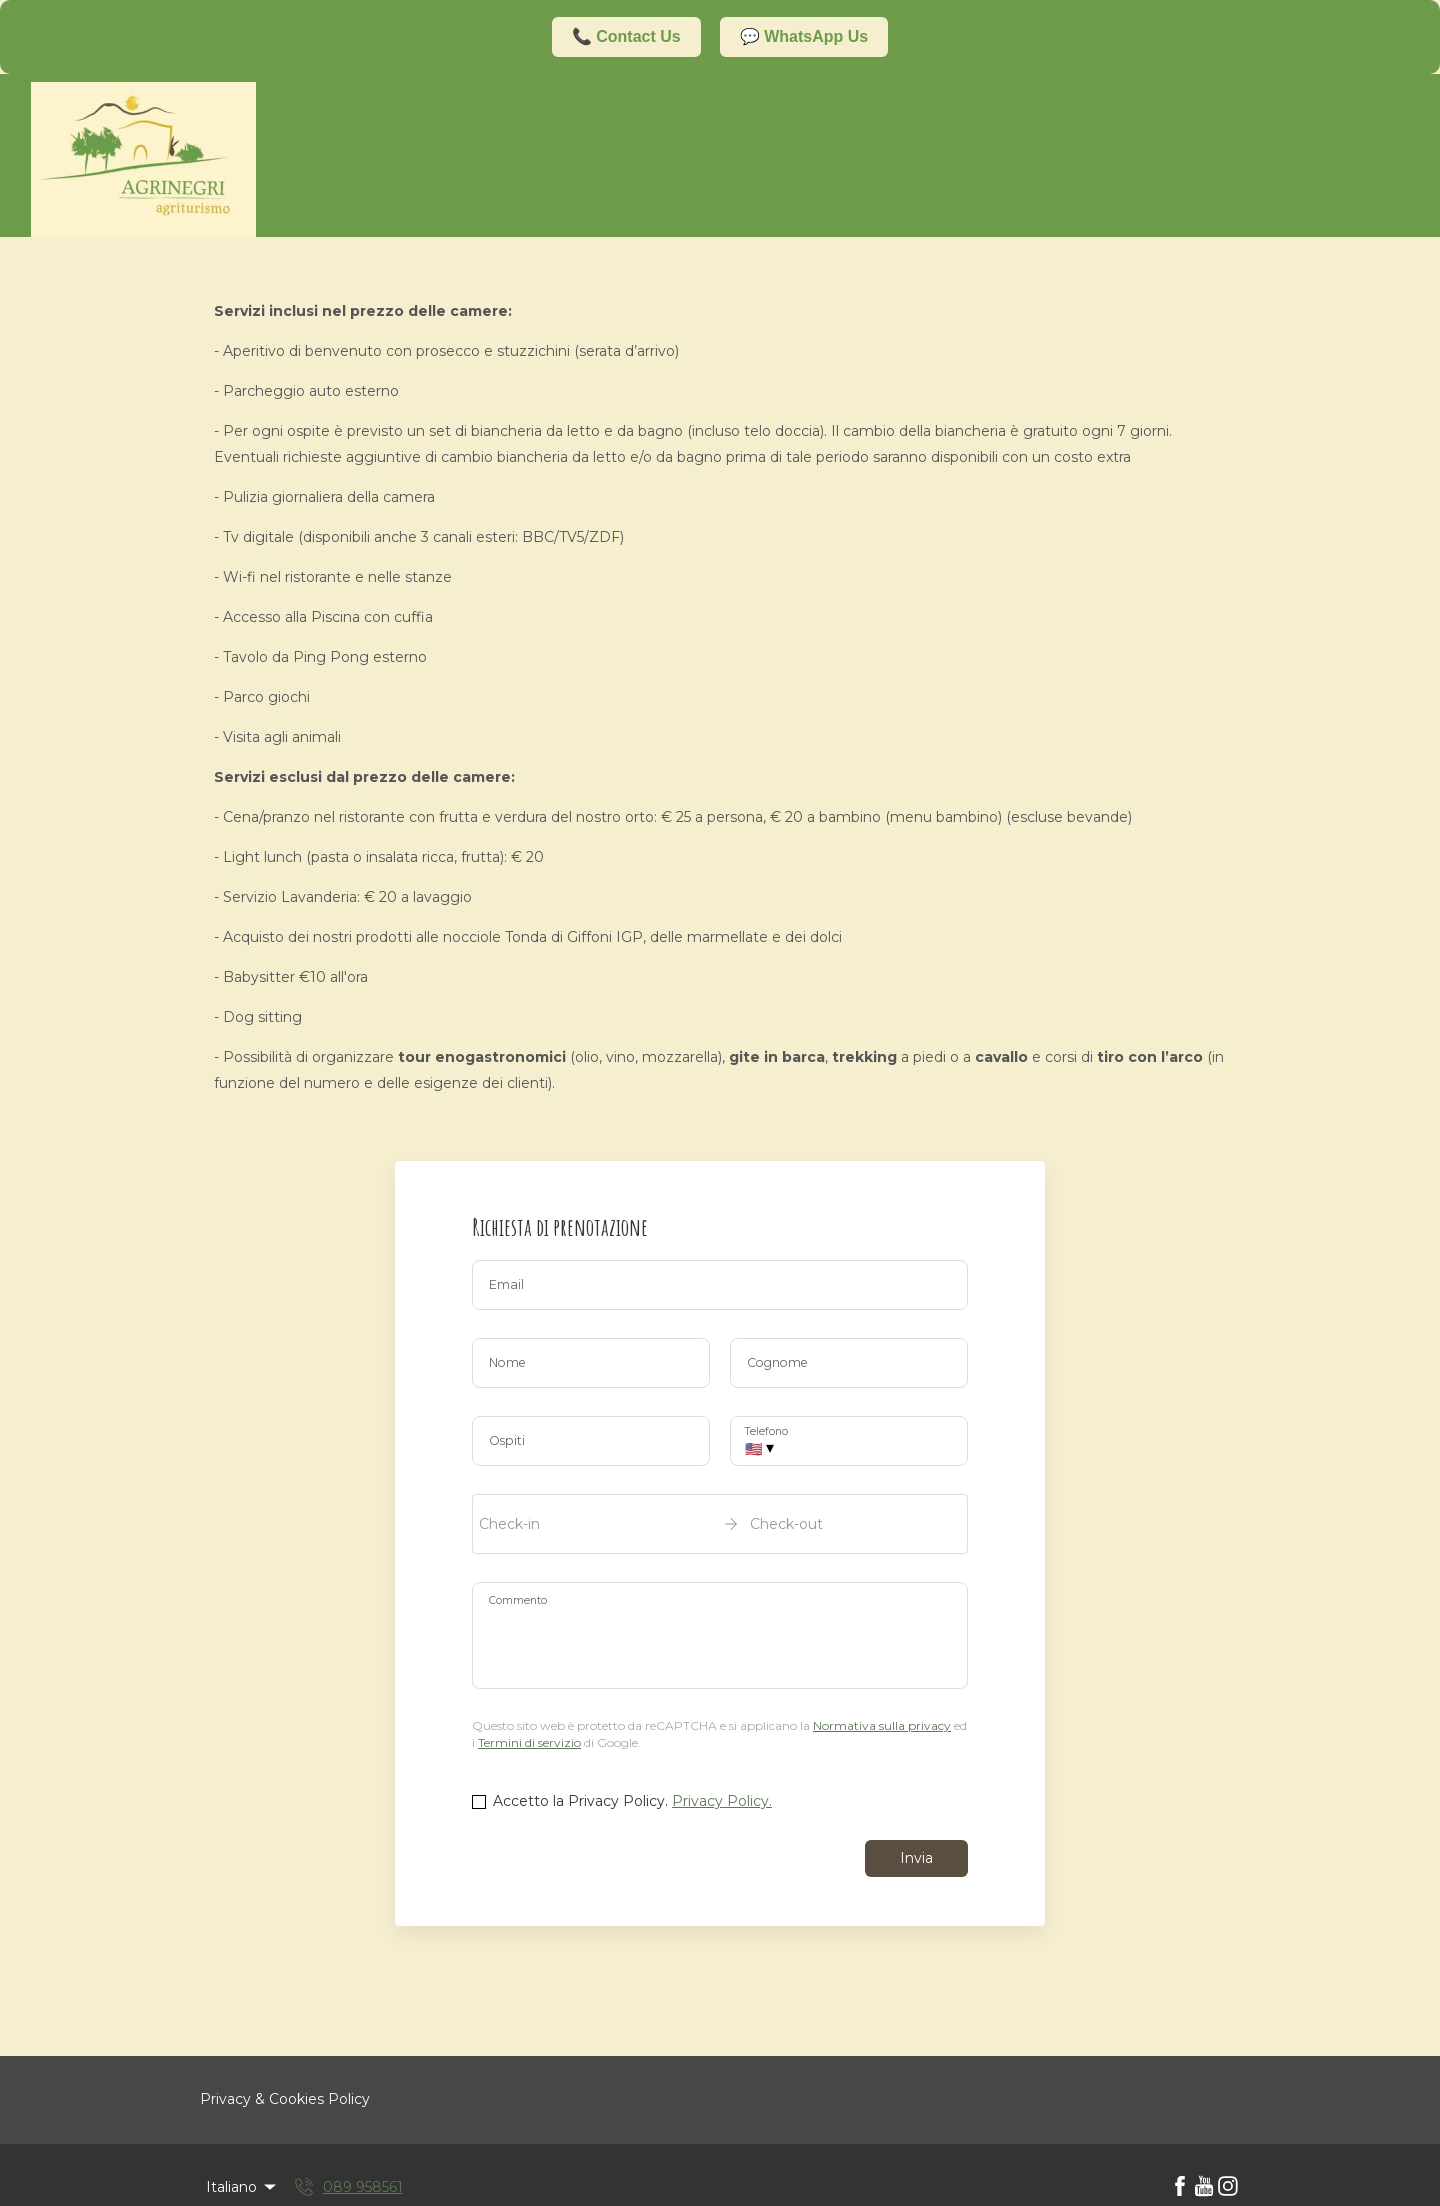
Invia (916, 1858)
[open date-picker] (720, 1524)
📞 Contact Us (626, 36)
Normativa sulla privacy (882, 1725)
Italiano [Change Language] (242, 2187)
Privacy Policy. (722, 1801)
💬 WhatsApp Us (804, 36)
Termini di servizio (529, 1742)
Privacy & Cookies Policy (285, 2099)
